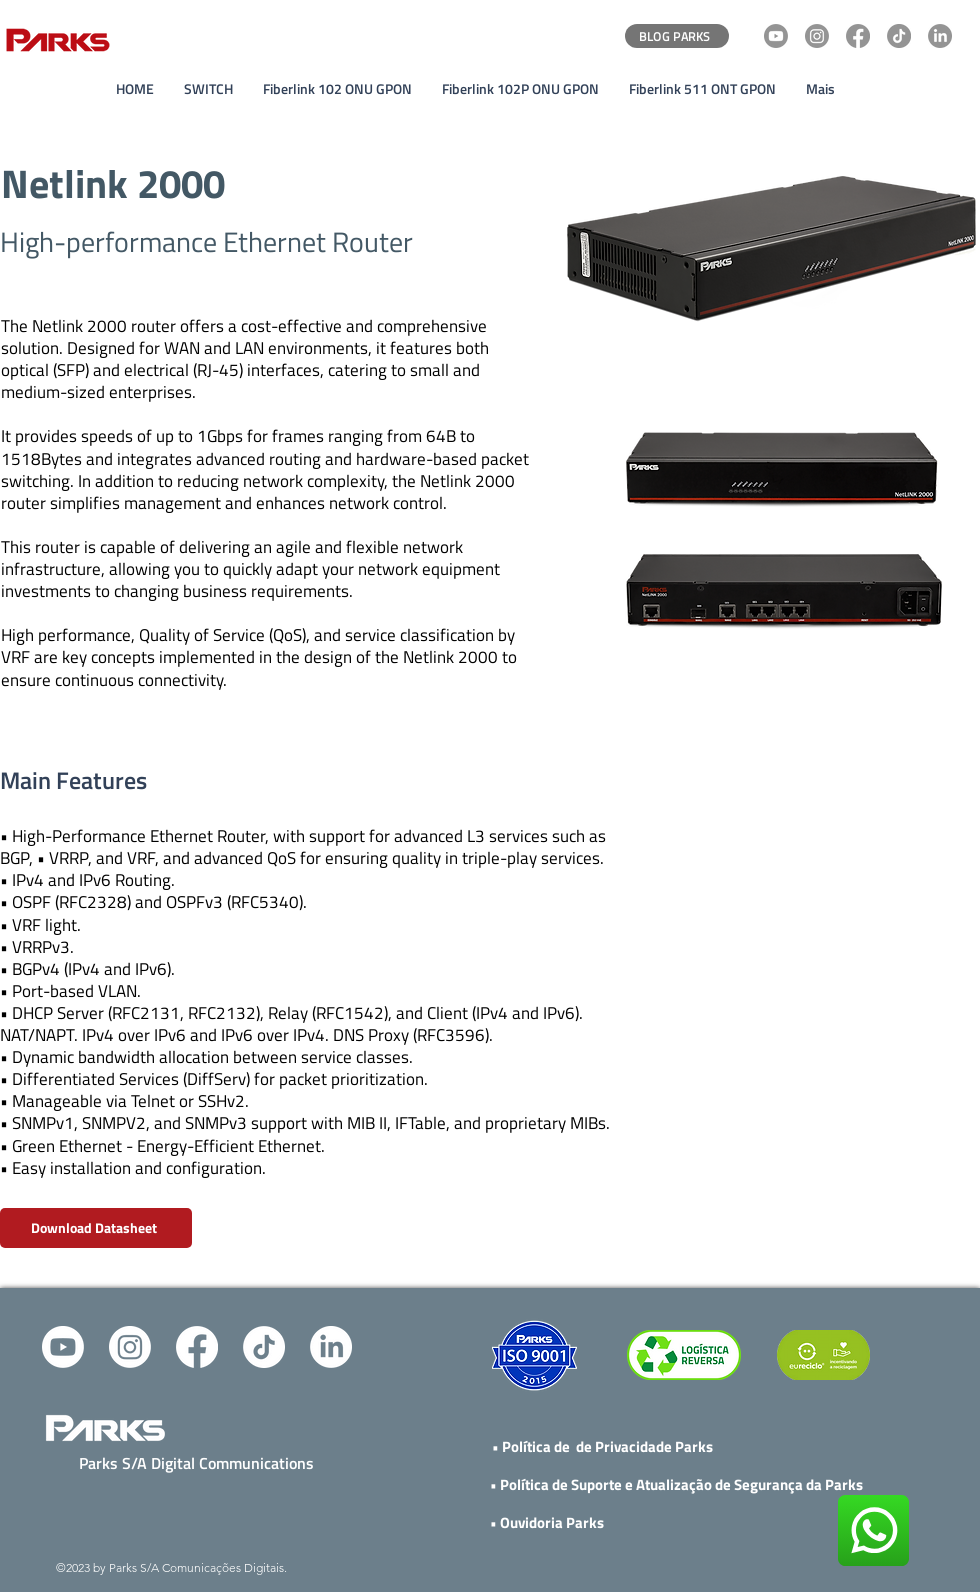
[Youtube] (776, 36)
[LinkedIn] (940, 36)
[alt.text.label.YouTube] (63, 1347)
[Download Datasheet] (96, 1228)
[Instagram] (817, 36)
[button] (208, 89)
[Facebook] (858, 36)
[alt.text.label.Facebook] (197, 1347)
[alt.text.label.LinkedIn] (331, 1347)
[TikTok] (899, 36)
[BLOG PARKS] (677, 36)
